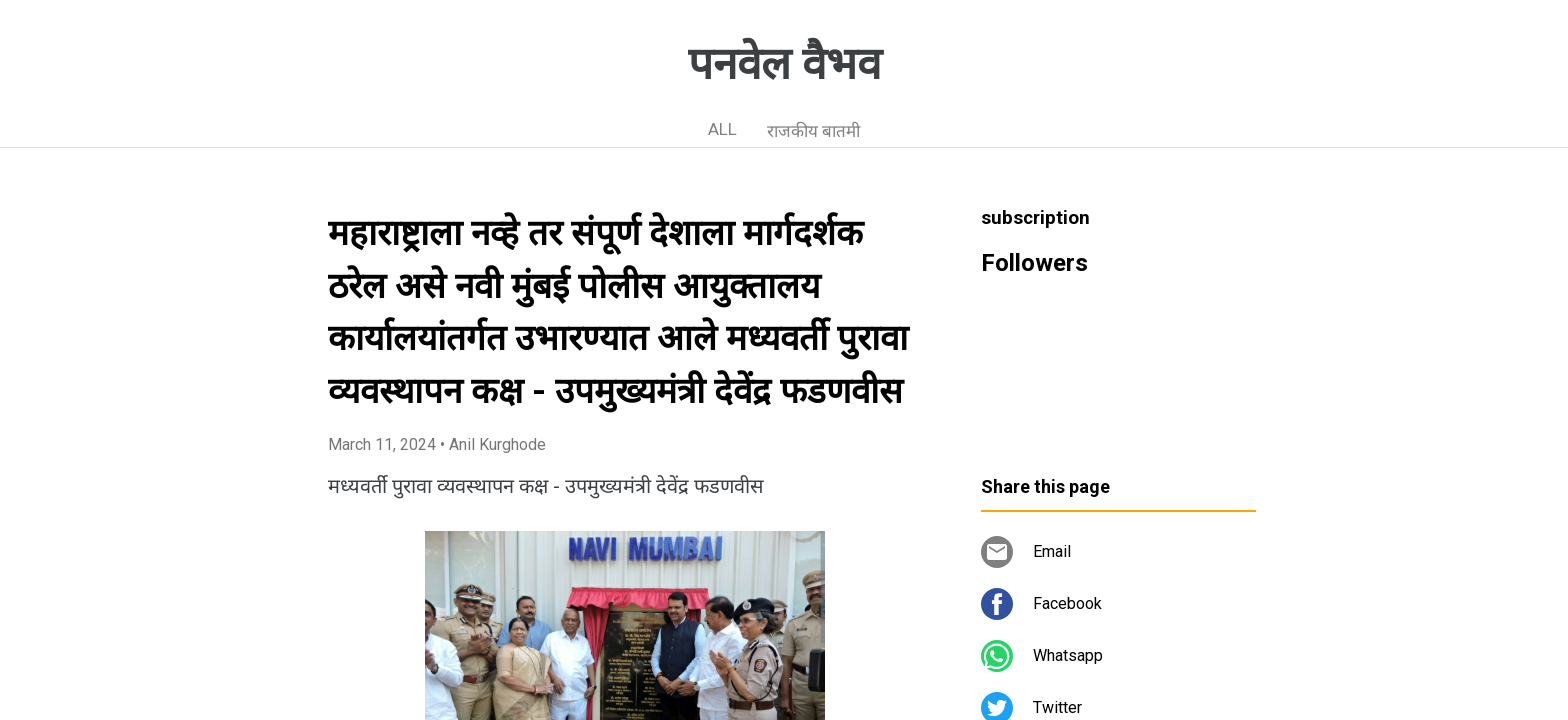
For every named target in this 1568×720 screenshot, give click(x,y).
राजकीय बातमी (813, 131)
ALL (722, 129)
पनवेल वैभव (784, 64)
